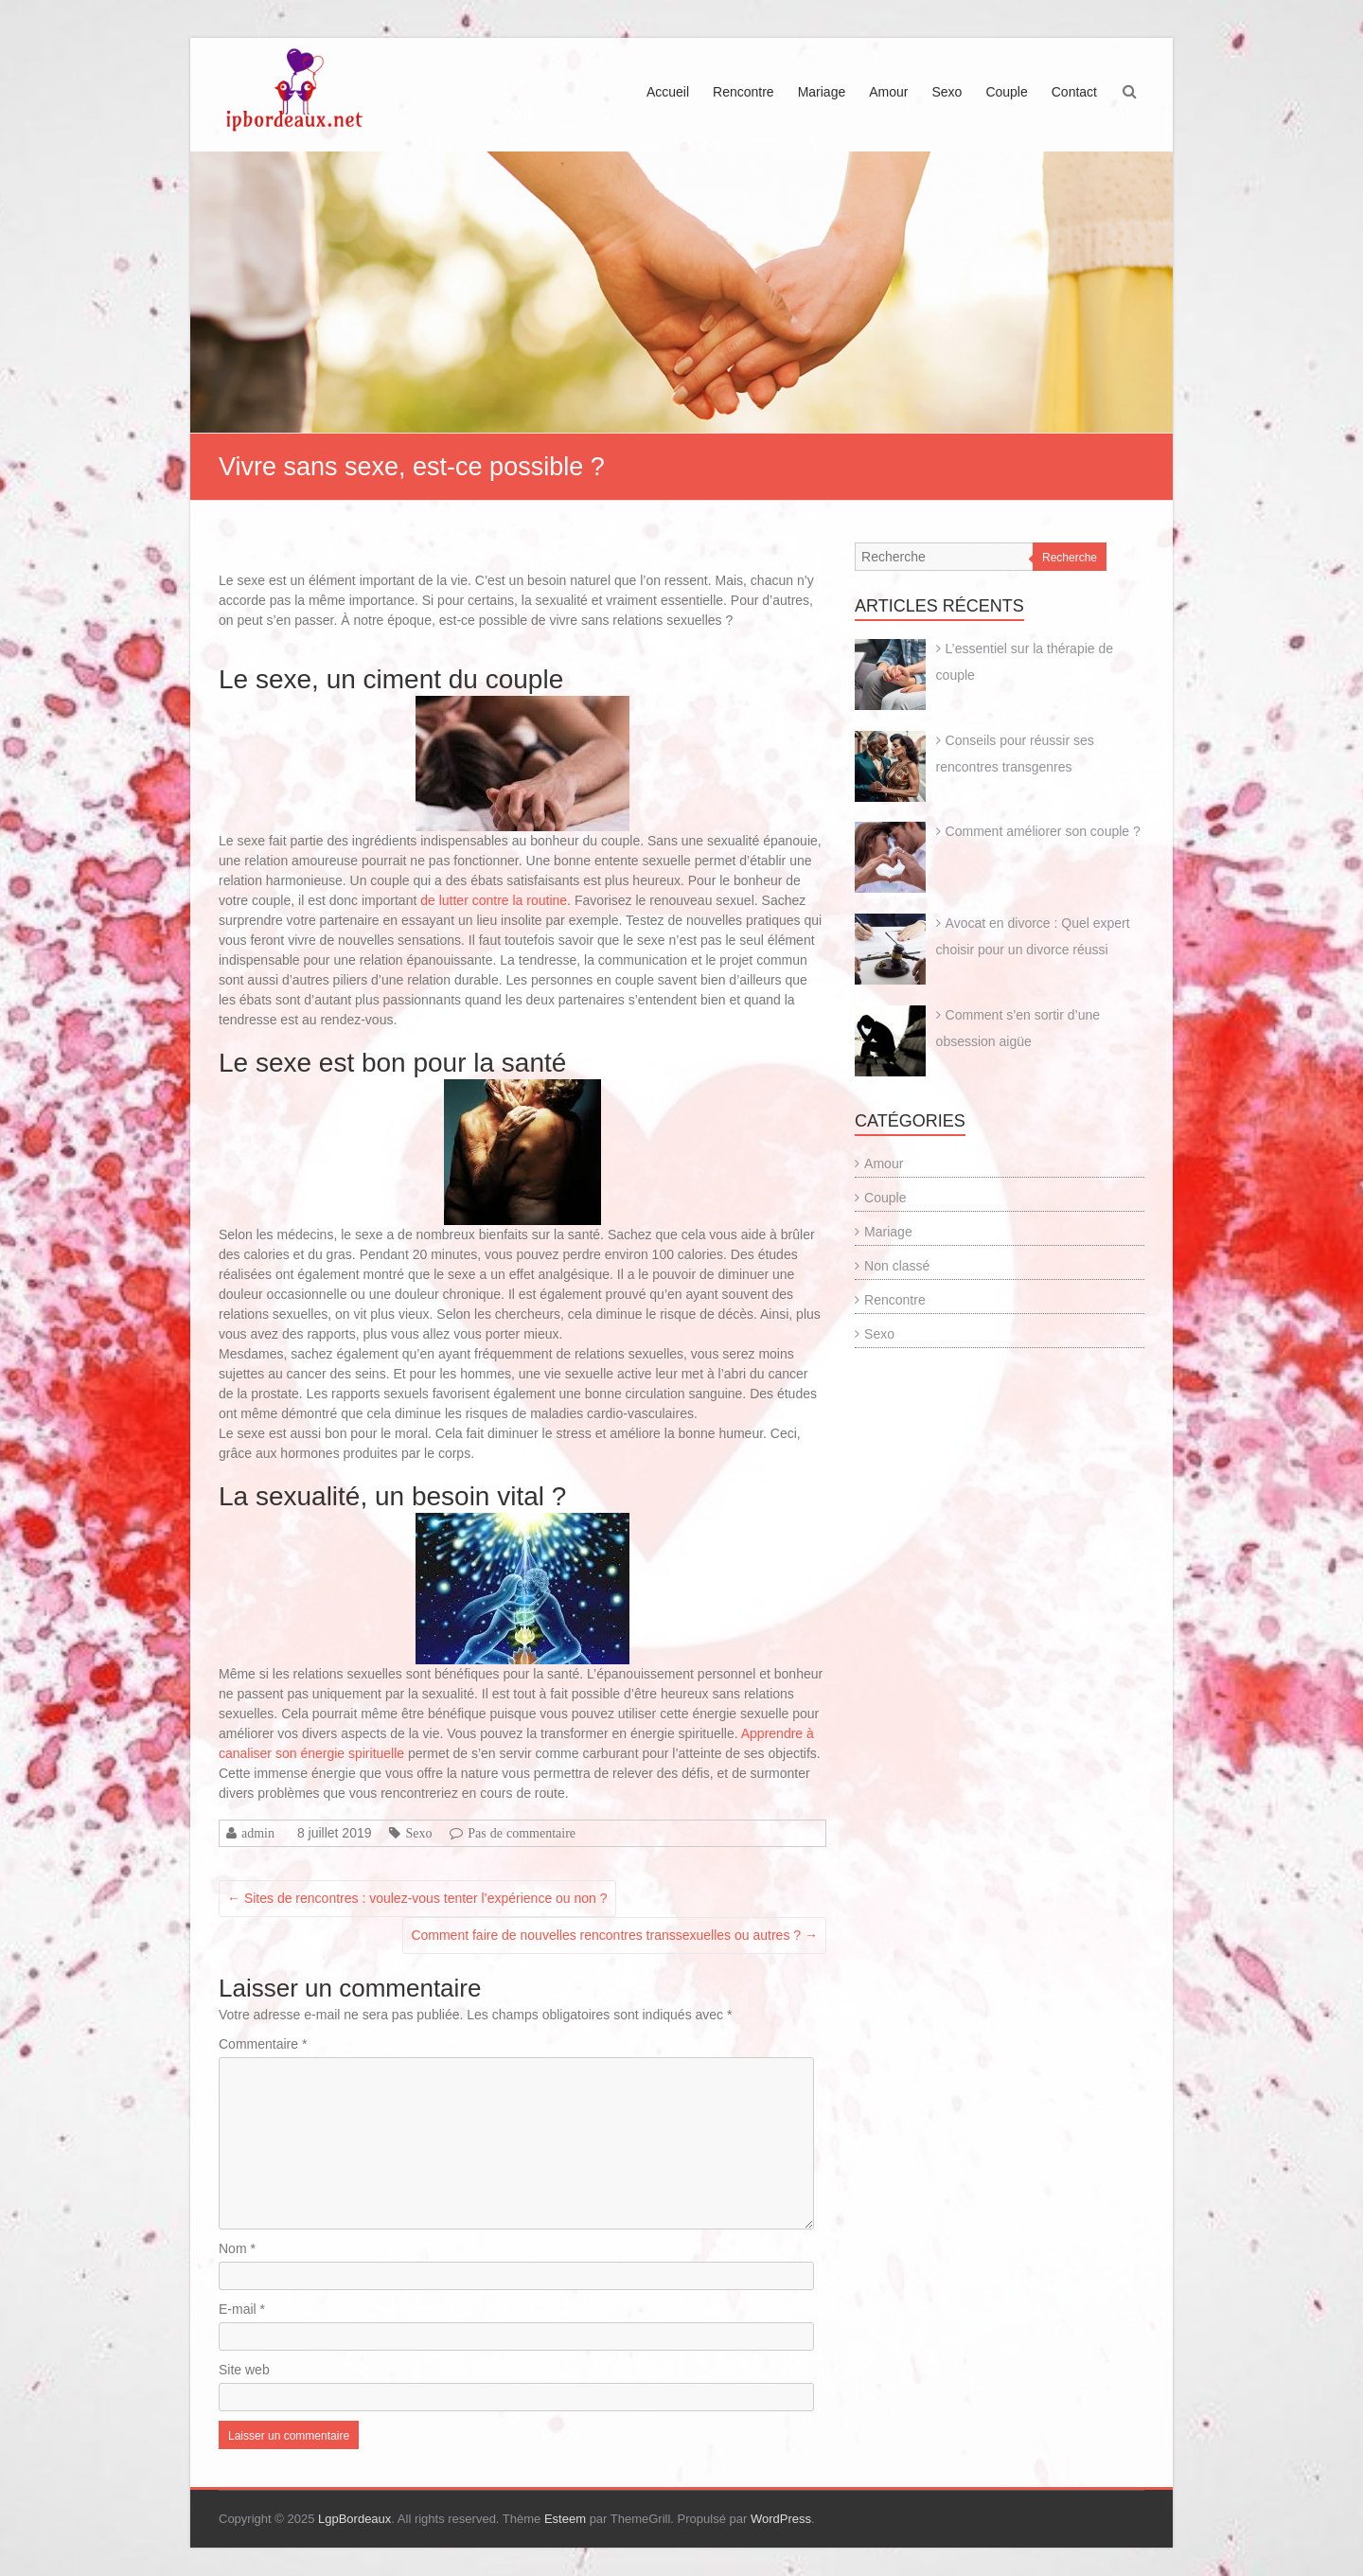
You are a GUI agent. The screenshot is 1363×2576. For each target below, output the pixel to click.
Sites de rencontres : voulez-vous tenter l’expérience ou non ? (417, 1898)
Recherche (1069, 557)
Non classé (896, 1265)
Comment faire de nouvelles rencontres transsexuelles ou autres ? (614, 1935)
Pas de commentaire (521, 1832)
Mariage (822, 91)
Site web (244, 2369)
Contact (1074, 91)
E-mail (242, 2309)
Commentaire (263, 2044)
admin (257, 1832)
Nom (237, 2248)
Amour (888, 91)
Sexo (946, 91)
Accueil (667, 91)
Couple (1006, 91)
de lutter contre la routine (493, 900)
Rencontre (743, 91)
